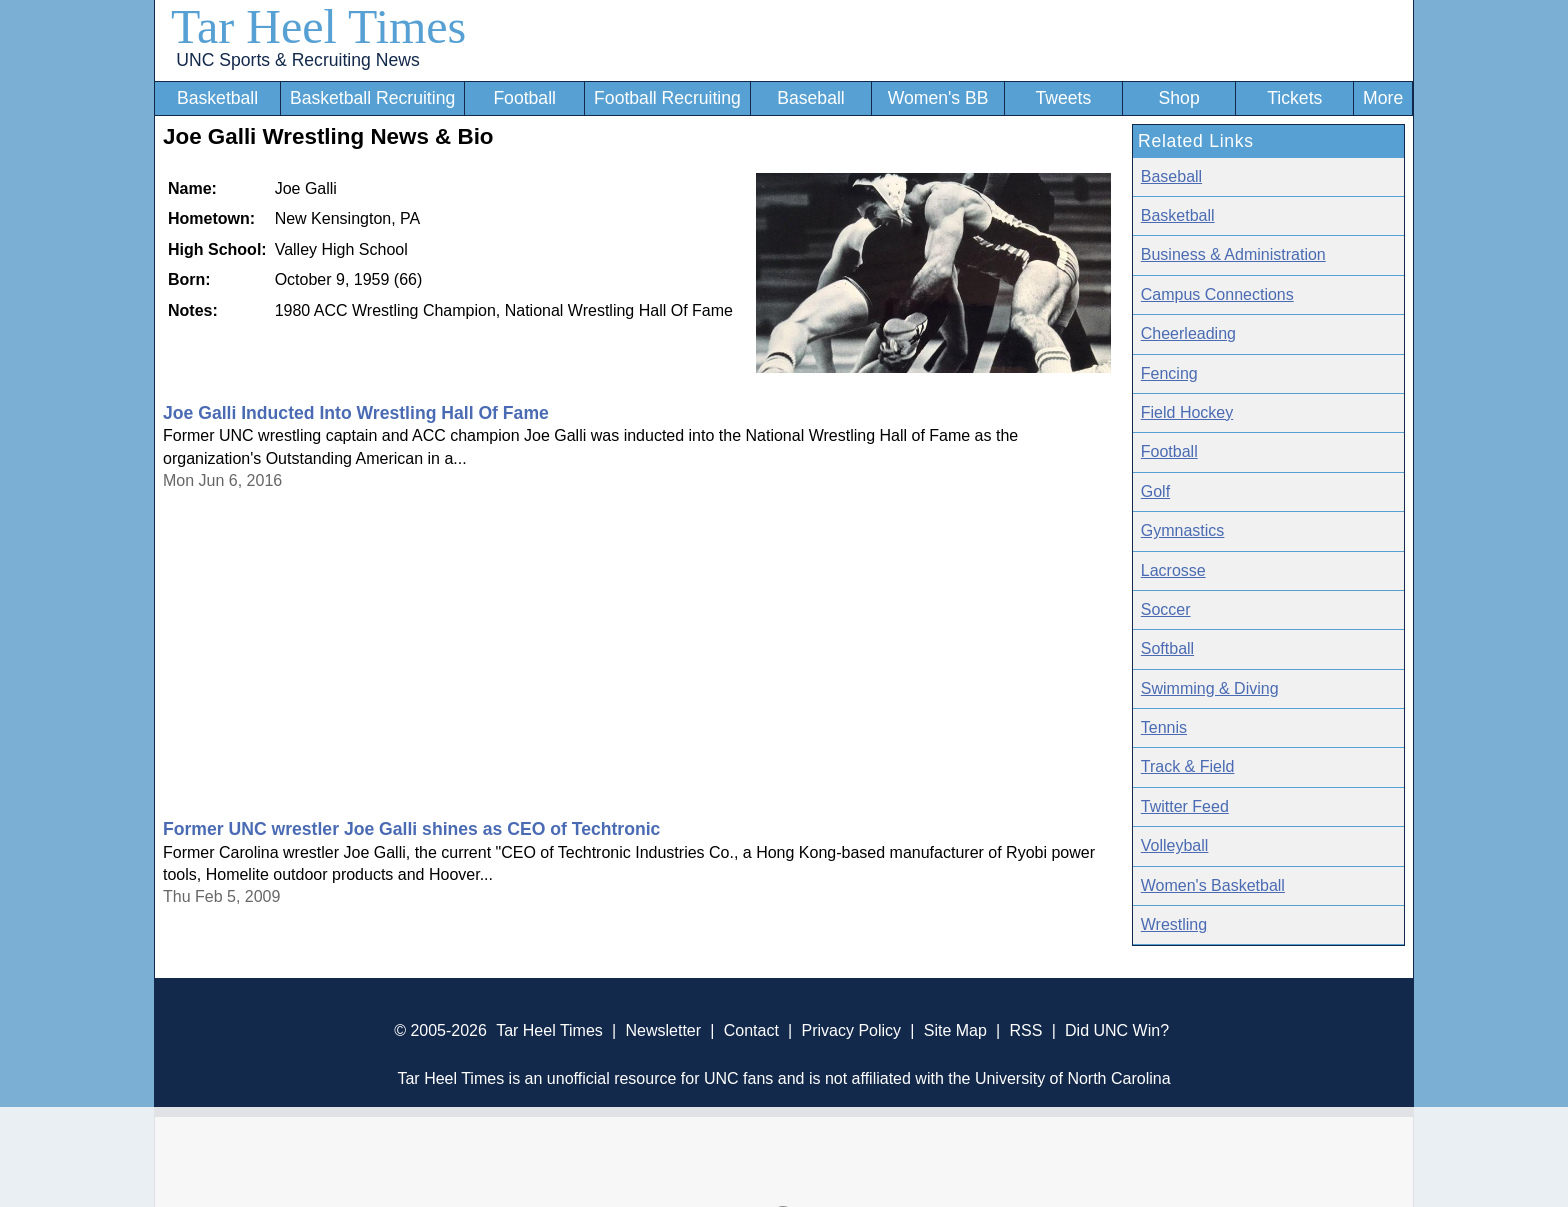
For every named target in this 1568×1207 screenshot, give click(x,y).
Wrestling (1174, 924)
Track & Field (1188, 766)
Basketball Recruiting (372, 98)
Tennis (1164, 727)
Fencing (1169, 373)
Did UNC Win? (1117, 1030)
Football (524, 98)
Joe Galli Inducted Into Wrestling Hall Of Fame (356, 413)
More (1383, 98)
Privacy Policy (851, 1030)
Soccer (1166, 609)
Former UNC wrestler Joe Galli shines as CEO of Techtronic (411, 829)
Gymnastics (1183, 530)
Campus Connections (1217, 294)
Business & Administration (1233, 254)
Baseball (811, 98)
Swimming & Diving (1210, 688)
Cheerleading (1188, 333)
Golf (1155, 491)
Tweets (1063, 98)
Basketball (217, 98)
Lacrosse (1173, 570)
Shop (1179, 98)
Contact (751, 1030)
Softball (1167, 648)
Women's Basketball (1213, 885)
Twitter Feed (1185, 806)
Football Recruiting (667, 98)
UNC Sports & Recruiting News (297, 60)
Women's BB (938, 98)
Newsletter (663, 1030)
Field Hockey (1187, 412)
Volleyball (1175, 845)
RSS (1025, 1030)
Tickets (1294, 98)
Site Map (955, 1030)
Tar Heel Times (318, 26)
